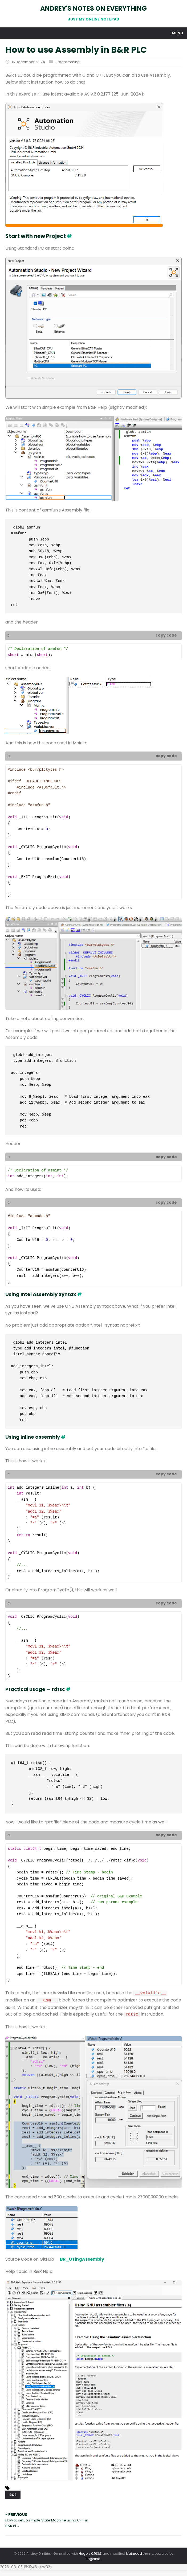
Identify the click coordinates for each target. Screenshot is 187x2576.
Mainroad (134, 2553)
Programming (67, 61)
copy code (166, 635)
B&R (13, 2494)
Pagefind (93, 2559)
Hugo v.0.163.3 (90, 2553)
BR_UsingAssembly (82, 2259)
